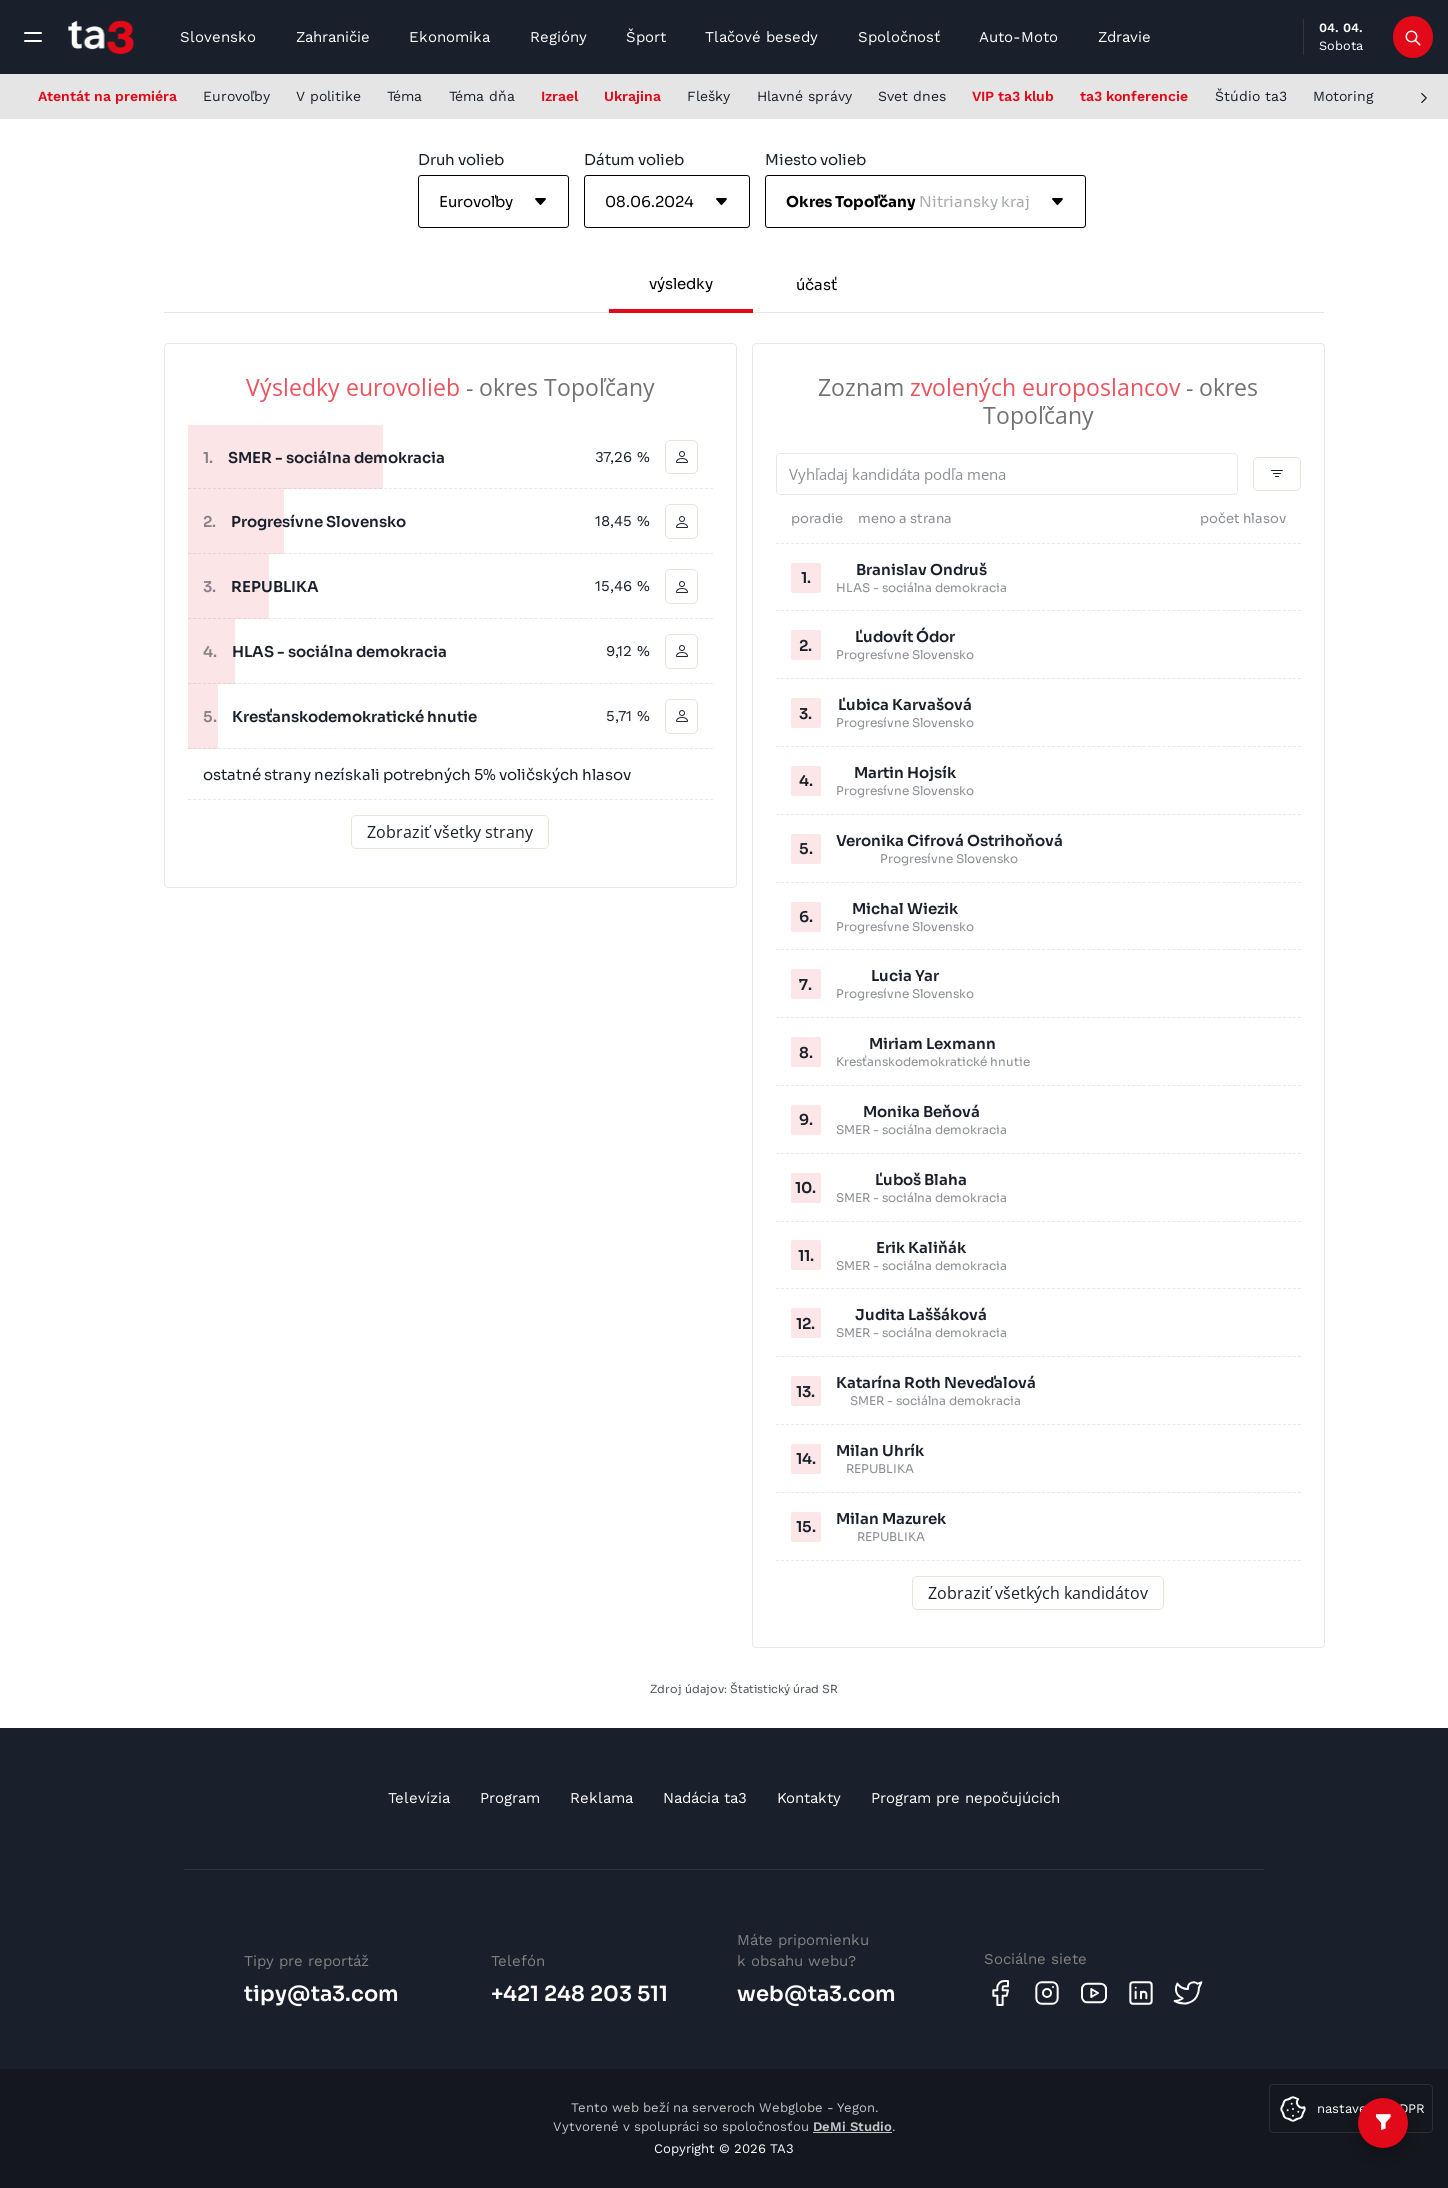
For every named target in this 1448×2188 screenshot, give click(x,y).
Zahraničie (333, 37)
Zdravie (1124, 37)
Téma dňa (482, 96)
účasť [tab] (816, 284)
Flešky (708, 96)
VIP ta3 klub (1013, 96)
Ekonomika (449, 37)
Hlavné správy (804, 96)
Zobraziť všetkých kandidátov (1038, 1593)
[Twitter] (1188, 1993)
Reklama (601, 1798)
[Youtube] (1094, 1993)
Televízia (419, 1798)
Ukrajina (632, 96)
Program (510, 1798)
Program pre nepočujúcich (965, 1798)
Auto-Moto (1018, 37)
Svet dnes (912, 96)
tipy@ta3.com (321, 1994)
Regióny (558, 37)
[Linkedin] (1141, 1993)
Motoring (1343, 96)
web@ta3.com (816, 1994)
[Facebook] (1000, 1993)
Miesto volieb (815, 159)
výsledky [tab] (681, 283)
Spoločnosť (899, 37)
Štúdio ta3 (1251, 96)
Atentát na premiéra (107, 96)
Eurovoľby (236, 96)
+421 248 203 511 (579, 1994)
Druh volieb (461, 159)
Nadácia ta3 (705, 1798)
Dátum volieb (634, 159)
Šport (646, 37)
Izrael (559, 96)
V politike (328, 96)
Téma (404, 96)
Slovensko (218, 37)
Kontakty (809, 1798)
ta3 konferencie (1134, 96)
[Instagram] (1047, 1993)
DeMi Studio (852, 2126)
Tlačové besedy (761, 37)
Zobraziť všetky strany (450, 833)
